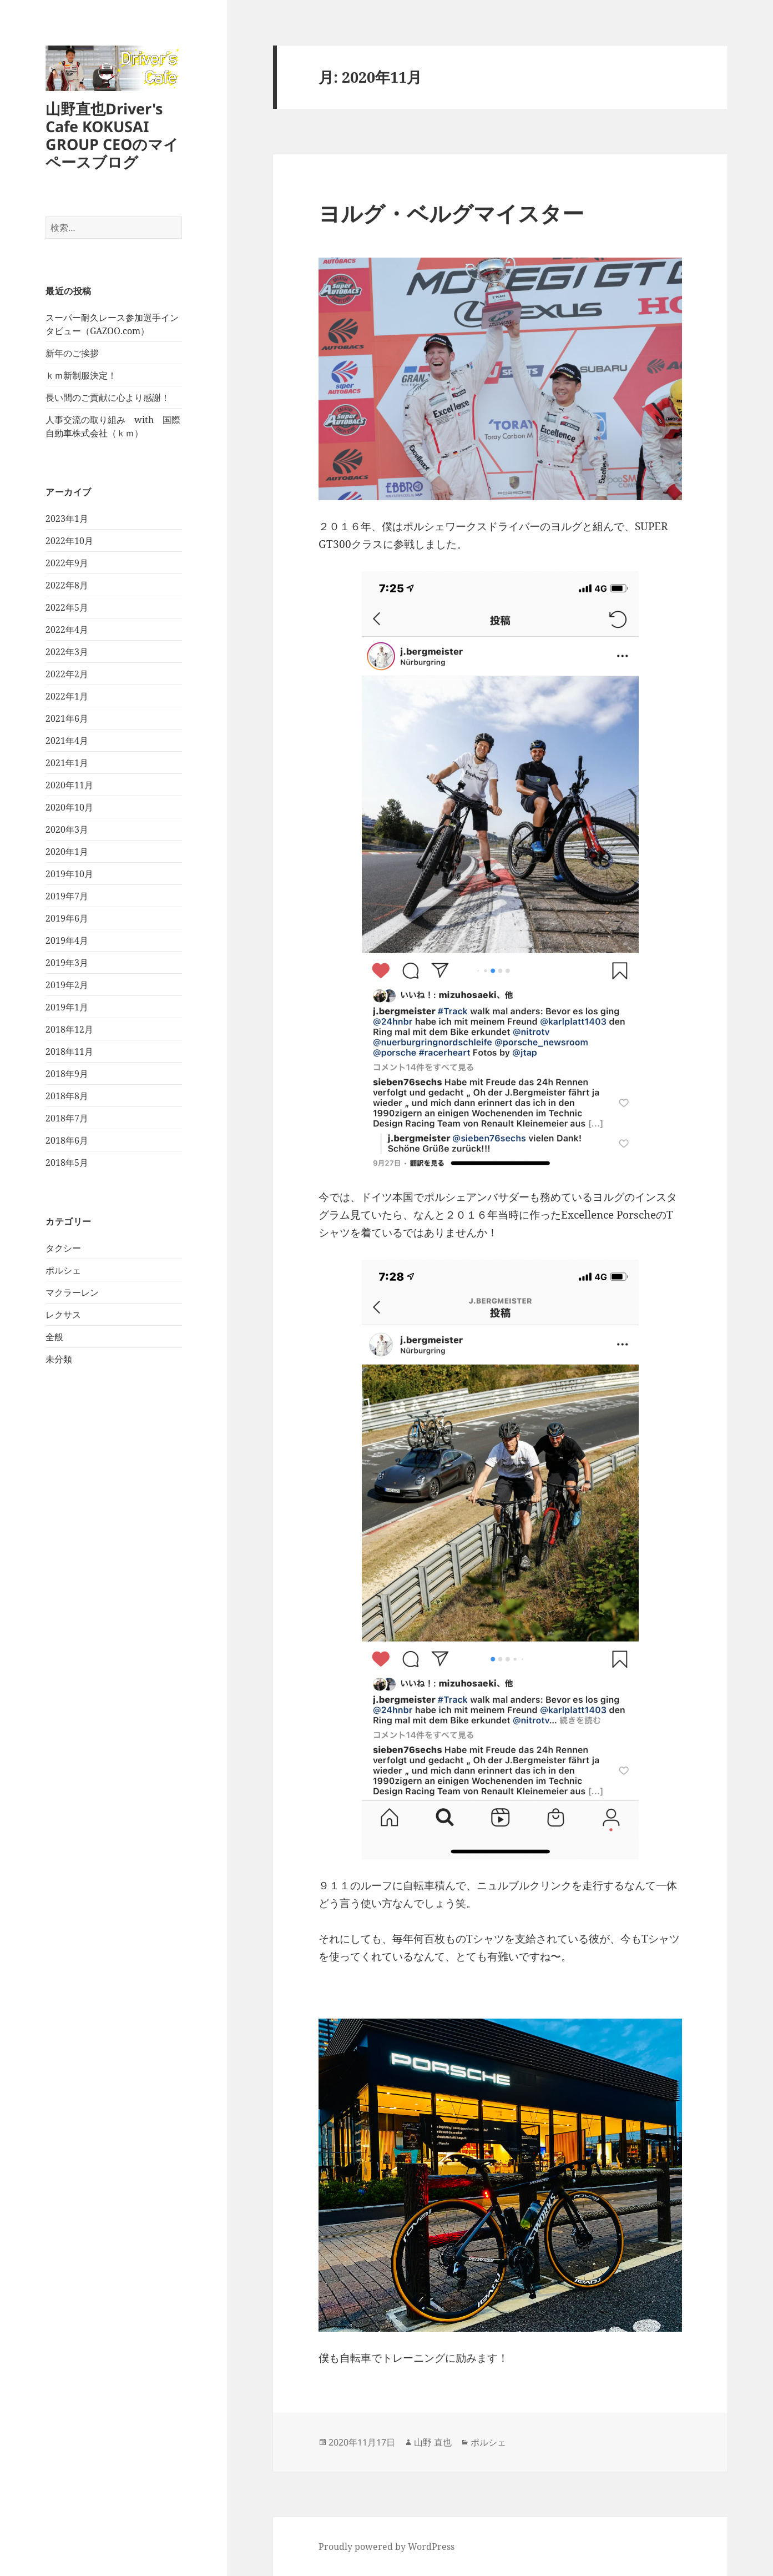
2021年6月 (67, 718)
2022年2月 (67, 674)
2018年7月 (67, 1118)
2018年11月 (69, 1051)
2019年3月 (67, 963)
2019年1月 (67, 1007)
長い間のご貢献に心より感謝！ (108, 397)
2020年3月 (67, 829)
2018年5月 (67, 1162)
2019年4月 (67, 940)
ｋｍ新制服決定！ (81, 375)
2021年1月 (67, 763)
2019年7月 (67, 896)
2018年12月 (69, 1029)
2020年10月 (69, 807)
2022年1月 (67, 696)
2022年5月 (67, 607)
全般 (54, 1337)
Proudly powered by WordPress (386, 2546)
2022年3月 (67, 652)
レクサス (63, 1315)
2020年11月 (69, 785)
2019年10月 (69, 874)
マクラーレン (72, 1292)
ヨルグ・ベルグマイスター (451, 213)
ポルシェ (63, 1270)
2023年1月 (67, 518)
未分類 (59, 1359)
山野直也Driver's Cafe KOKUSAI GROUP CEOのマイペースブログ (112, 135)
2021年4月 (67, 740)
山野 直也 (433, 2442)
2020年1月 (67, 852)
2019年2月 (67, 985)
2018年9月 (67, 1074)
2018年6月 (67, 1140)
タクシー (63, 1248)
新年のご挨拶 (72, 353)
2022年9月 (67, 563)
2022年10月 (69, 541)
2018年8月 (67, 1096)
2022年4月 (67, 629)
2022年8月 (67, 585)
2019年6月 (67, 918)
